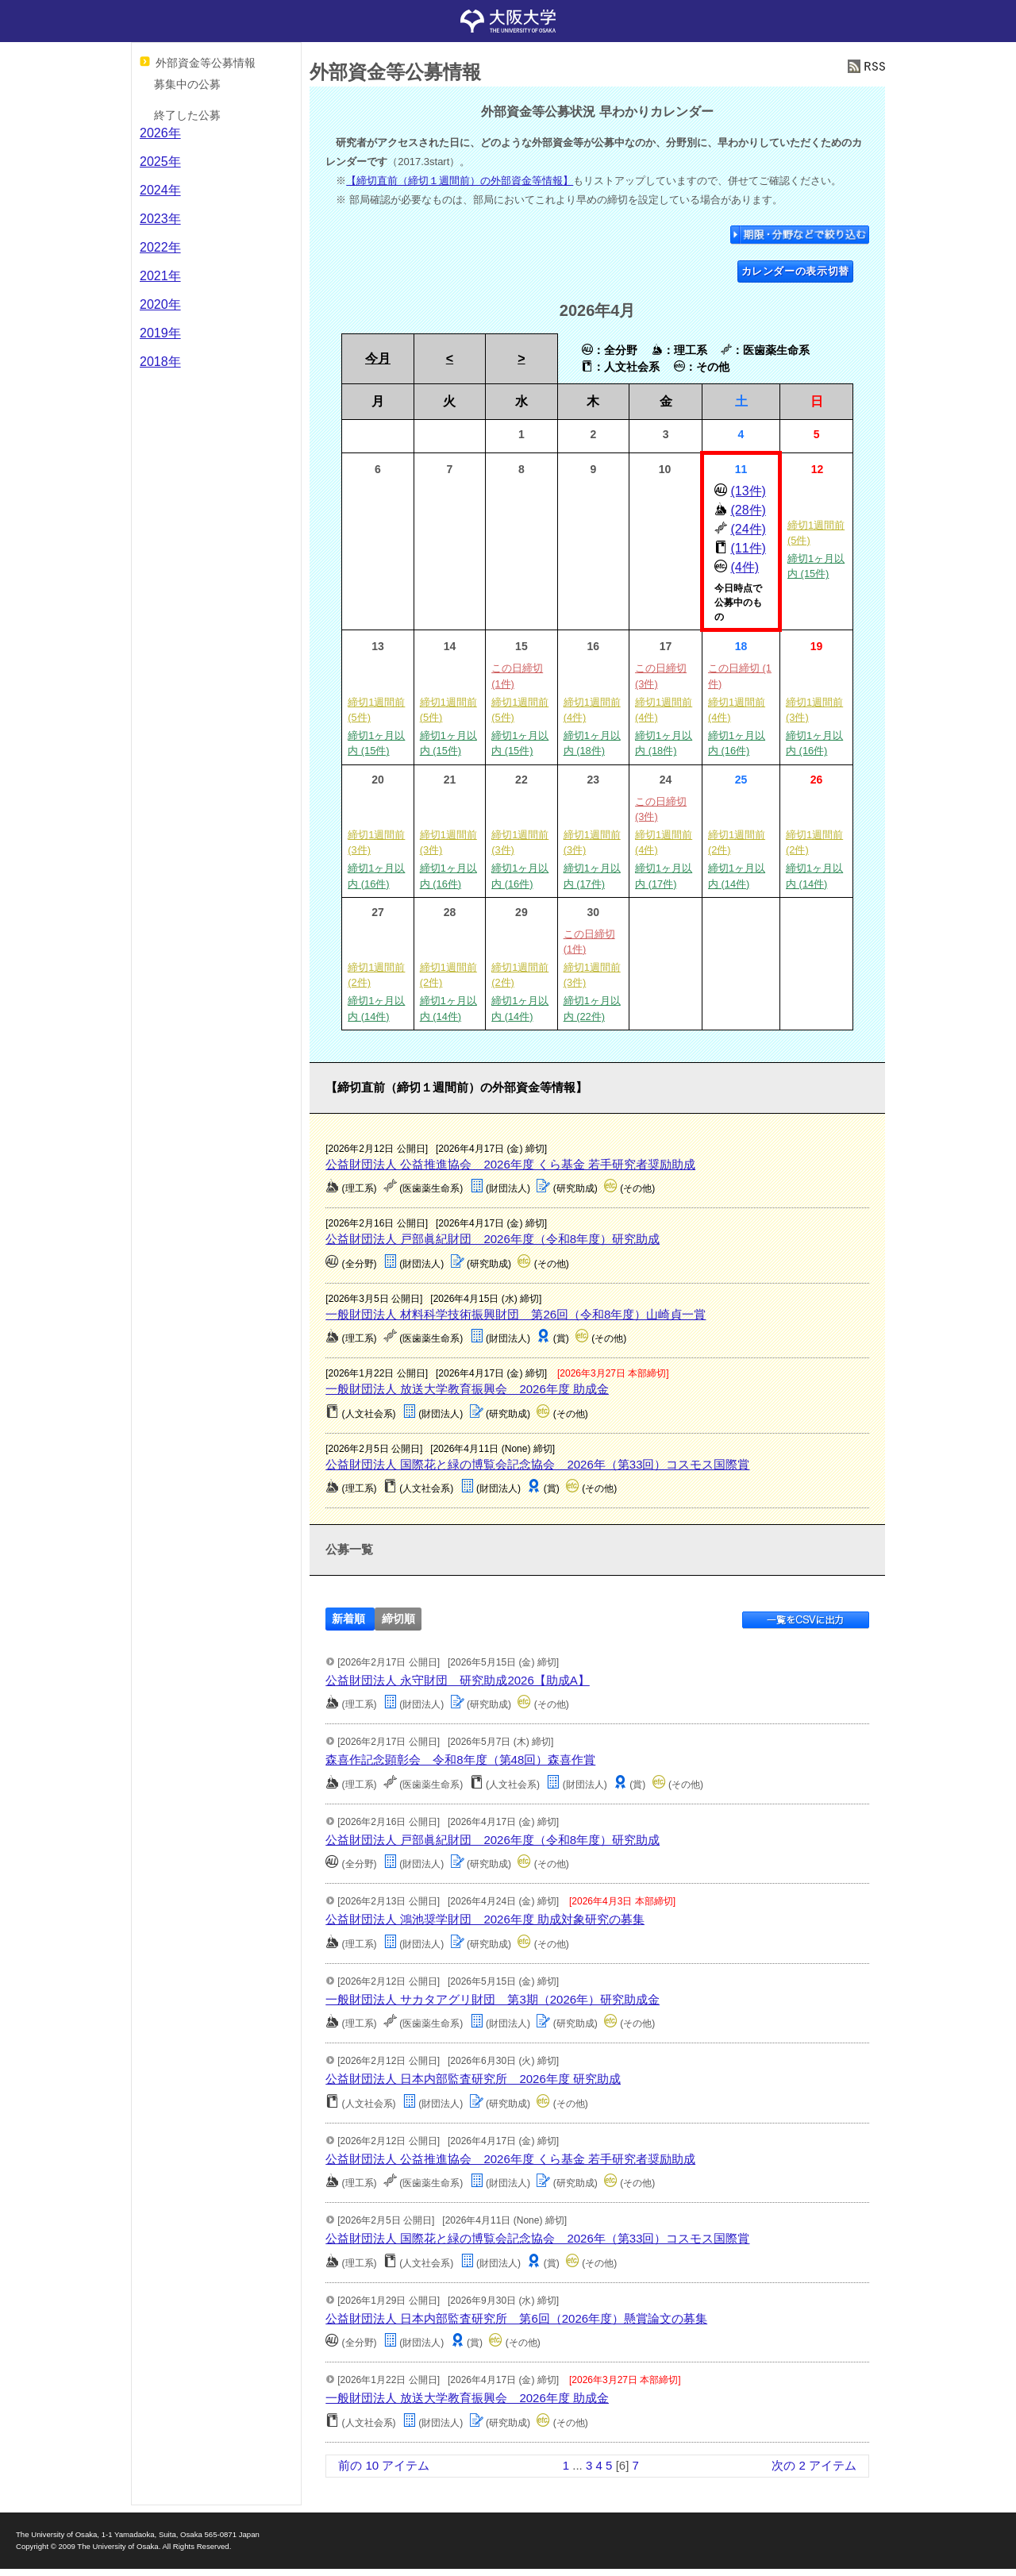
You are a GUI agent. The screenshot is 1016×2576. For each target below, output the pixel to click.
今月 (378, 358)
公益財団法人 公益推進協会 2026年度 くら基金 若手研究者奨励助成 (510, 1164)
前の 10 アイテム (383, 2465)
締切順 (398, 1619)
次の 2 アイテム (814, 2465)
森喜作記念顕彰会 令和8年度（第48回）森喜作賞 (460, 1759)
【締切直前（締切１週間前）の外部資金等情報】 (459, 181)
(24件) (747, 529)
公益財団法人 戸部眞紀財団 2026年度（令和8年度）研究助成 (492, 1239)
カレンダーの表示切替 (795, 271)
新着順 (348, 1619)
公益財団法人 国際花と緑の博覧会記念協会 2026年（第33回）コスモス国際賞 (537, 1464)
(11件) (747, 548)
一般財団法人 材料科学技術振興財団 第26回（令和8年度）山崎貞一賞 (515, 1314)
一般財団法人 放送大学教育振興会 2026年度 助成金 (467, 1389)
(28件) (747, 510)
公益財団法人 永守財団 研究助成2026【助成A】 (457, 1680)
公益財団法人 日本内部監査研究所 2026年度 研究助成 (473, 2078)
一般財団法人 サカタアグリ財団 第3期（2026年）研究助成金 (492, 1999)
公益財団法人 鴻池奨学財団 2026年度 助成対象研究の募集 (485, 1919)
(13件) (747, 491)
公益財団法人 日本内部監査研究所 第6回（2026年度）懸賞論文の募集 (516, 2318)
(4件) (744, 567)
